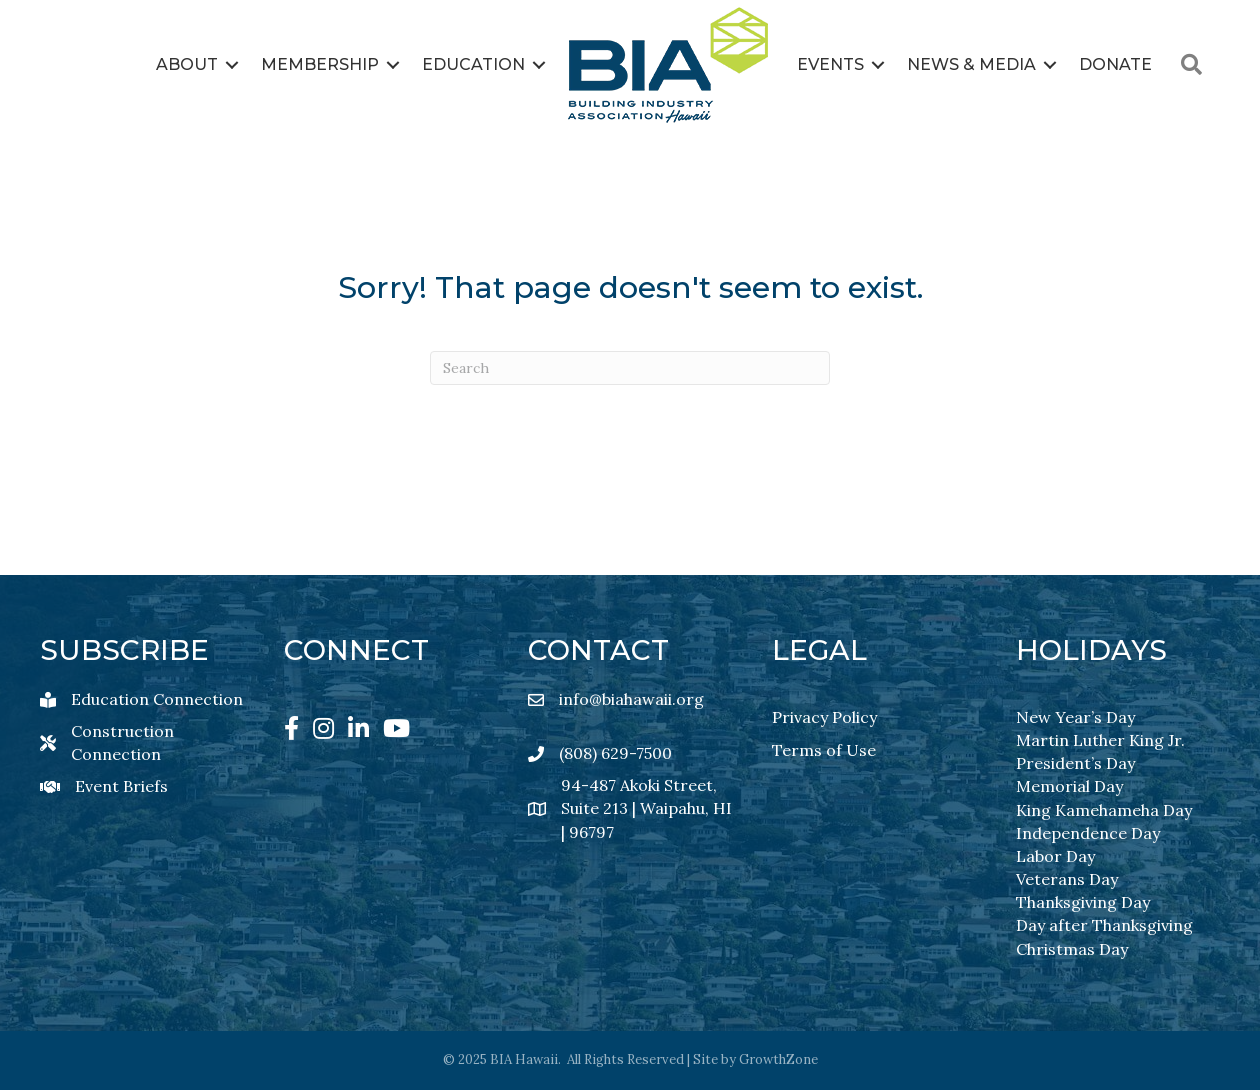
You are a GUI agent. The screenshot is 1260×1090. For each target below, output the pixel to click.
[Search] (630, 368)
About (187, 64)
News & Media (971, 64)
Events (830, 64)
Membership (320, 64)
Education (473, 64)
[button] (1191, 64)
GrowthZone (778, 1059)
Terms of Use (824, 750)
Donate (1115, 64)
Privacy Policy (824, 717)
